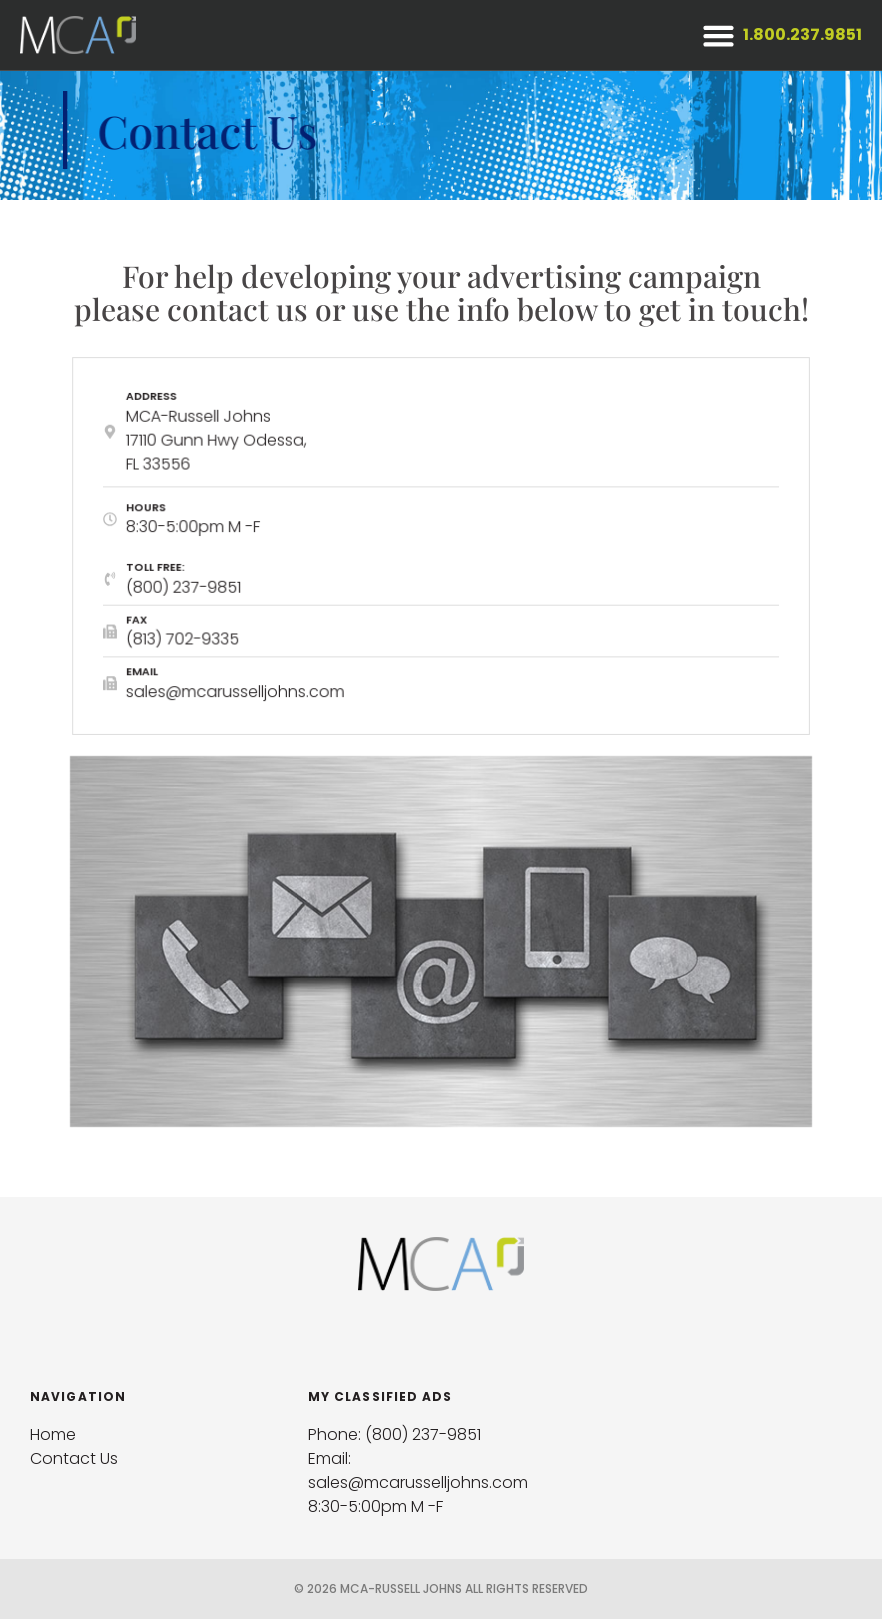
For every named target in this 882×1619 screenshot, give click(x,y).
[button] (718, 35)
